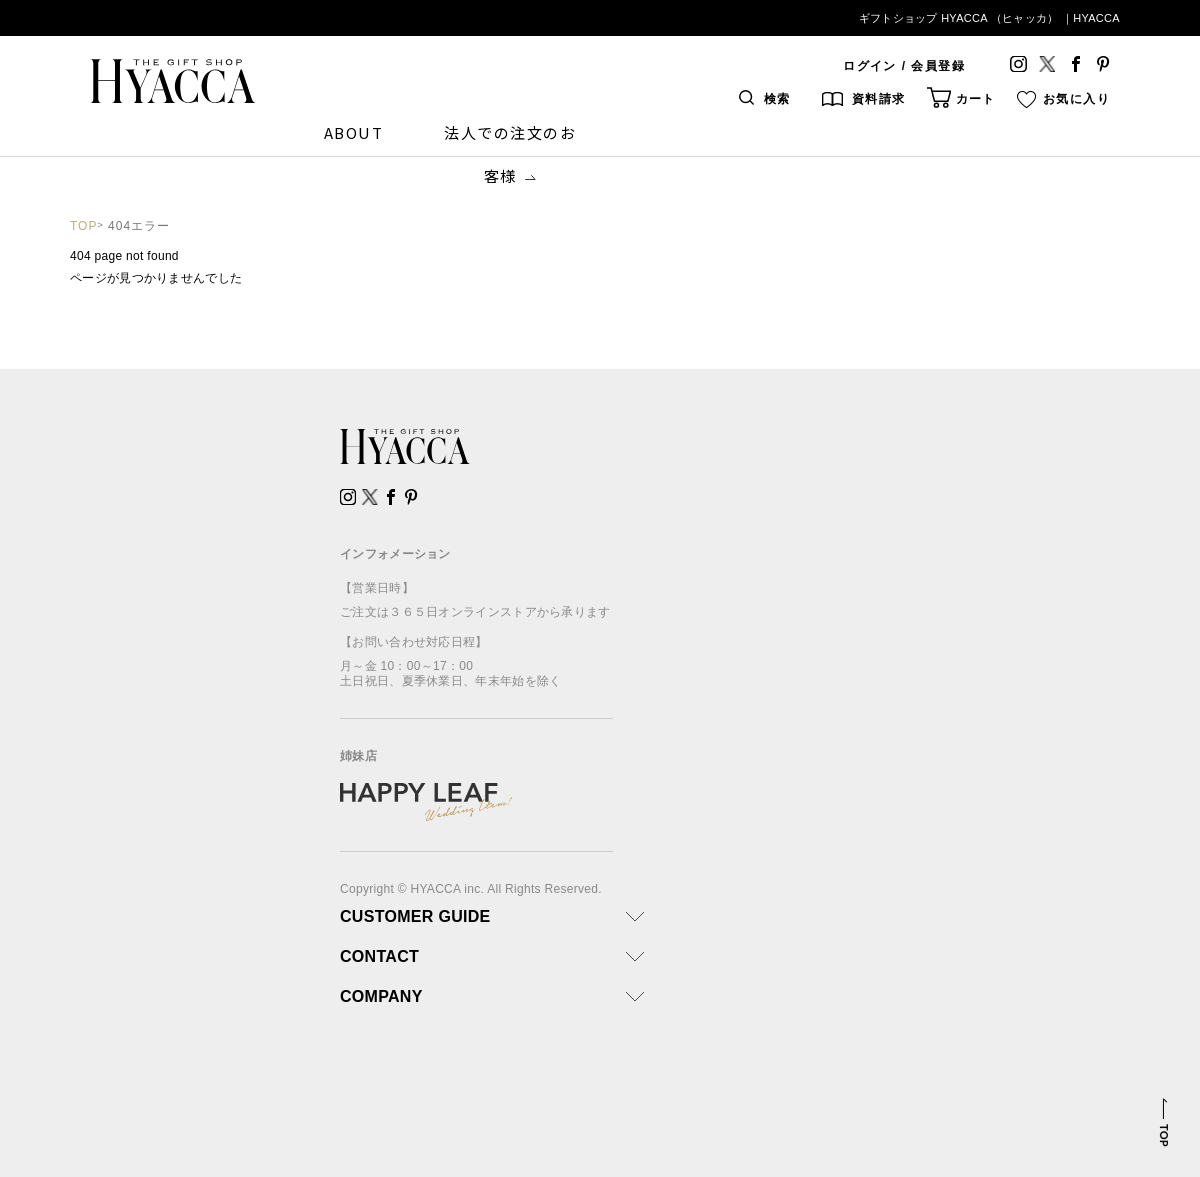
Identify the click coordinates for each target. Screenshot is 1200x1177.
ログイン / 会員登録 (904, 66)
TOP (83, 226)
